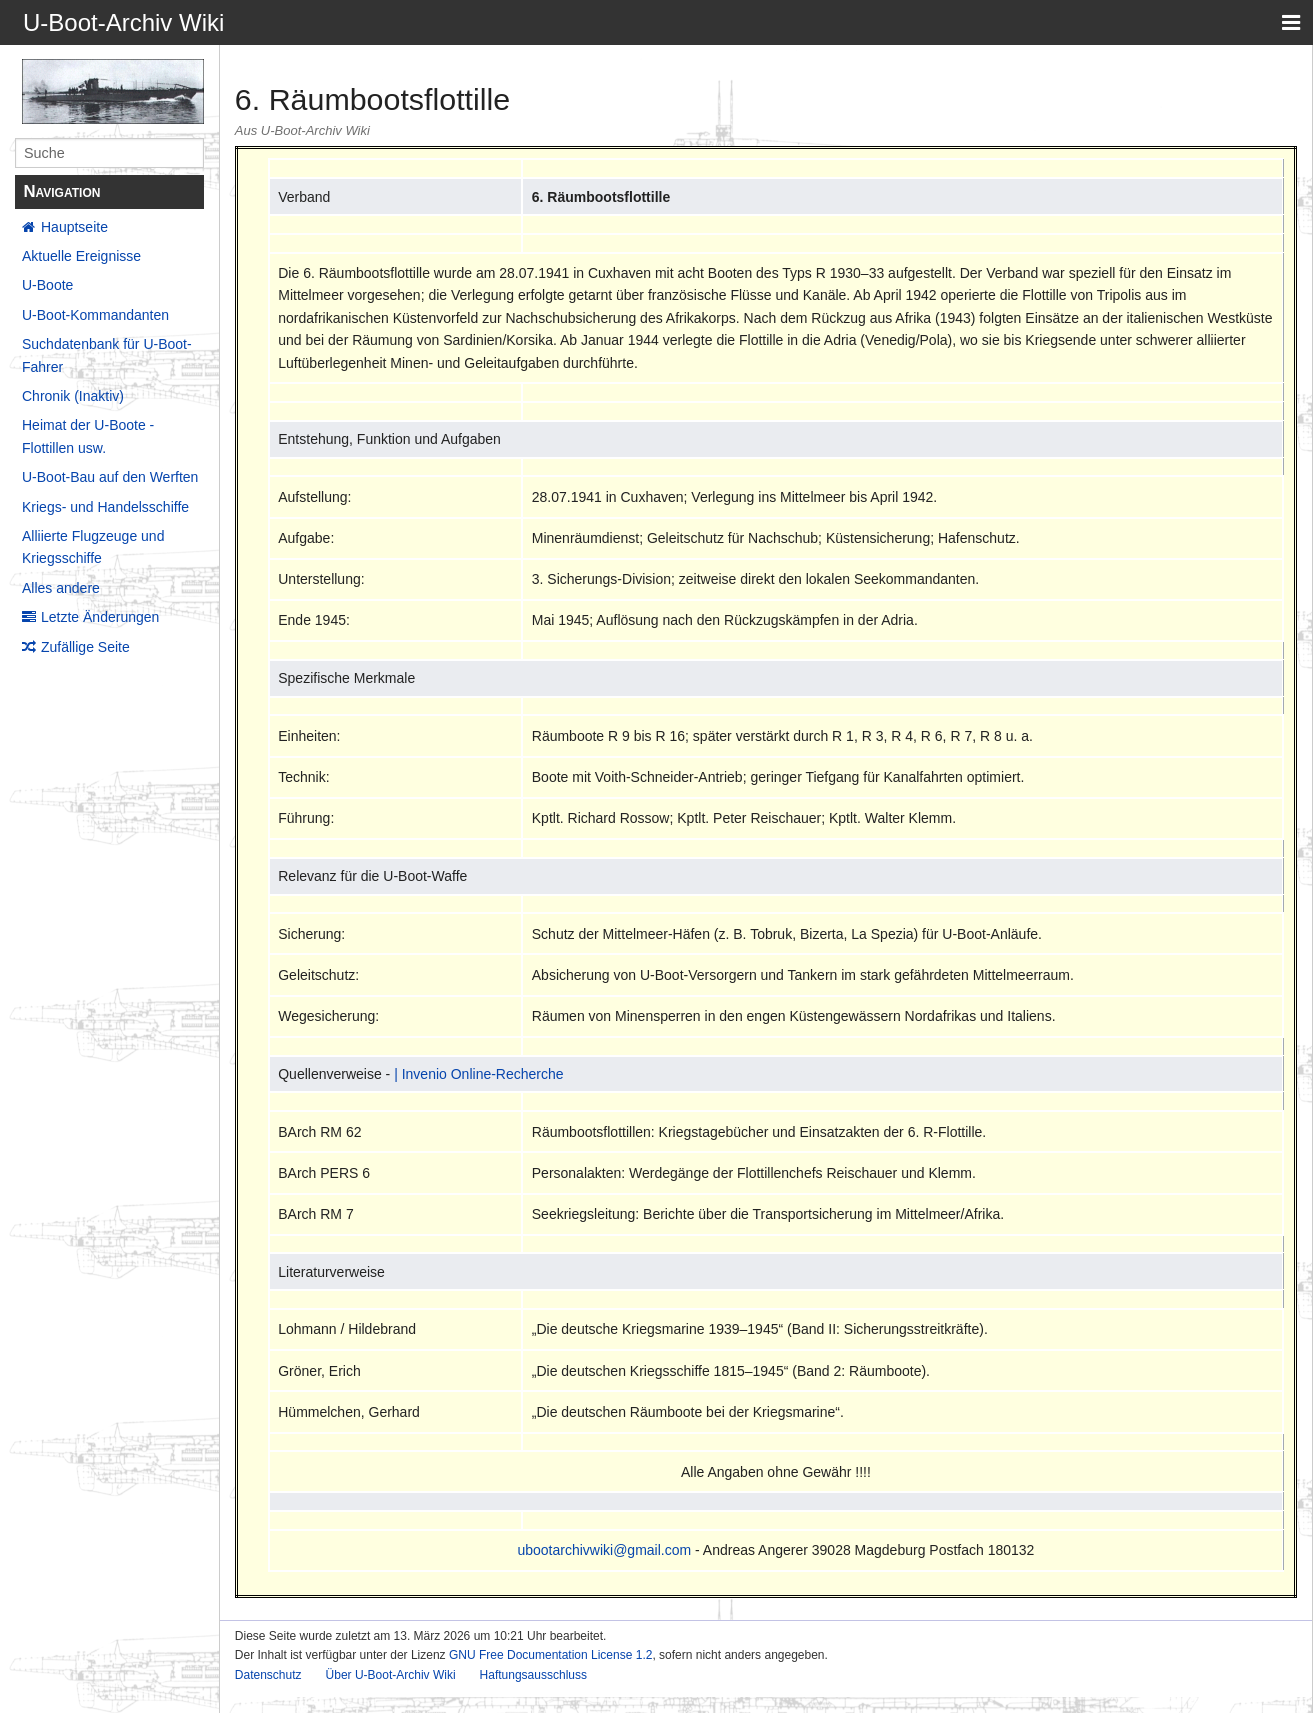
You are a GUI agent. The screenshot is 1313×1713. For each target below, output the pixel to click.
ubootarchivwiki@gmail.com (604, 1550)
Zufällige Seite (85, 647)
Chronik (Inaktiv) (73, 396)
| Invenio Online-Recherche (478, 1074)
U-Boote (47, 285)
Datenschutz (268, 1675)
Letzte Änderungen (100, 617)
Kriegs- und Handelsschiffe (105, 507)
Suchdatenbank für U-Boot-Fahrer (107, 355)
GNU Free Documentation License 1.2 (550, 1655)
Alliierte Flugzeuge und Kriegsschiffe (93, 547)
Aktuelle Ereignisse (81, 256)
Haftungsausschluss (533, 1675)
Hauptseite (74, 227)
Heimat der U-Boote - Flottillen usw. (88, 436)
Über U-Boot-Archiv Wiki (391, 1675)
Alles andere (61, 588)
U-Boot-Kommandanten (95, 315)
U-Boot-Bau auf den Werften (110, 477)
